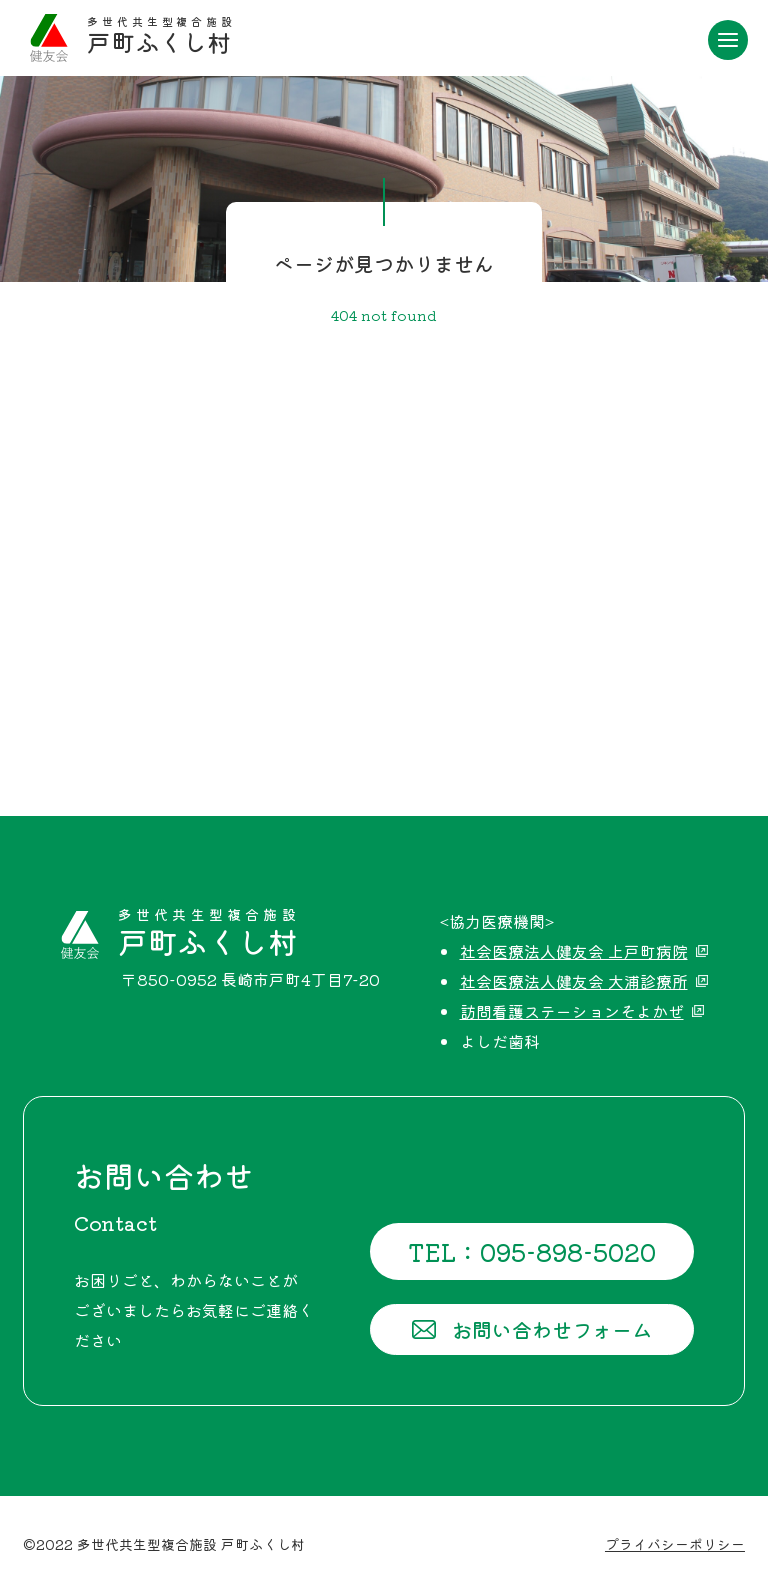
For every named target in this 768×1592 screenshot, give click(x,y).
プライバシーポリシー (675, 1544)
